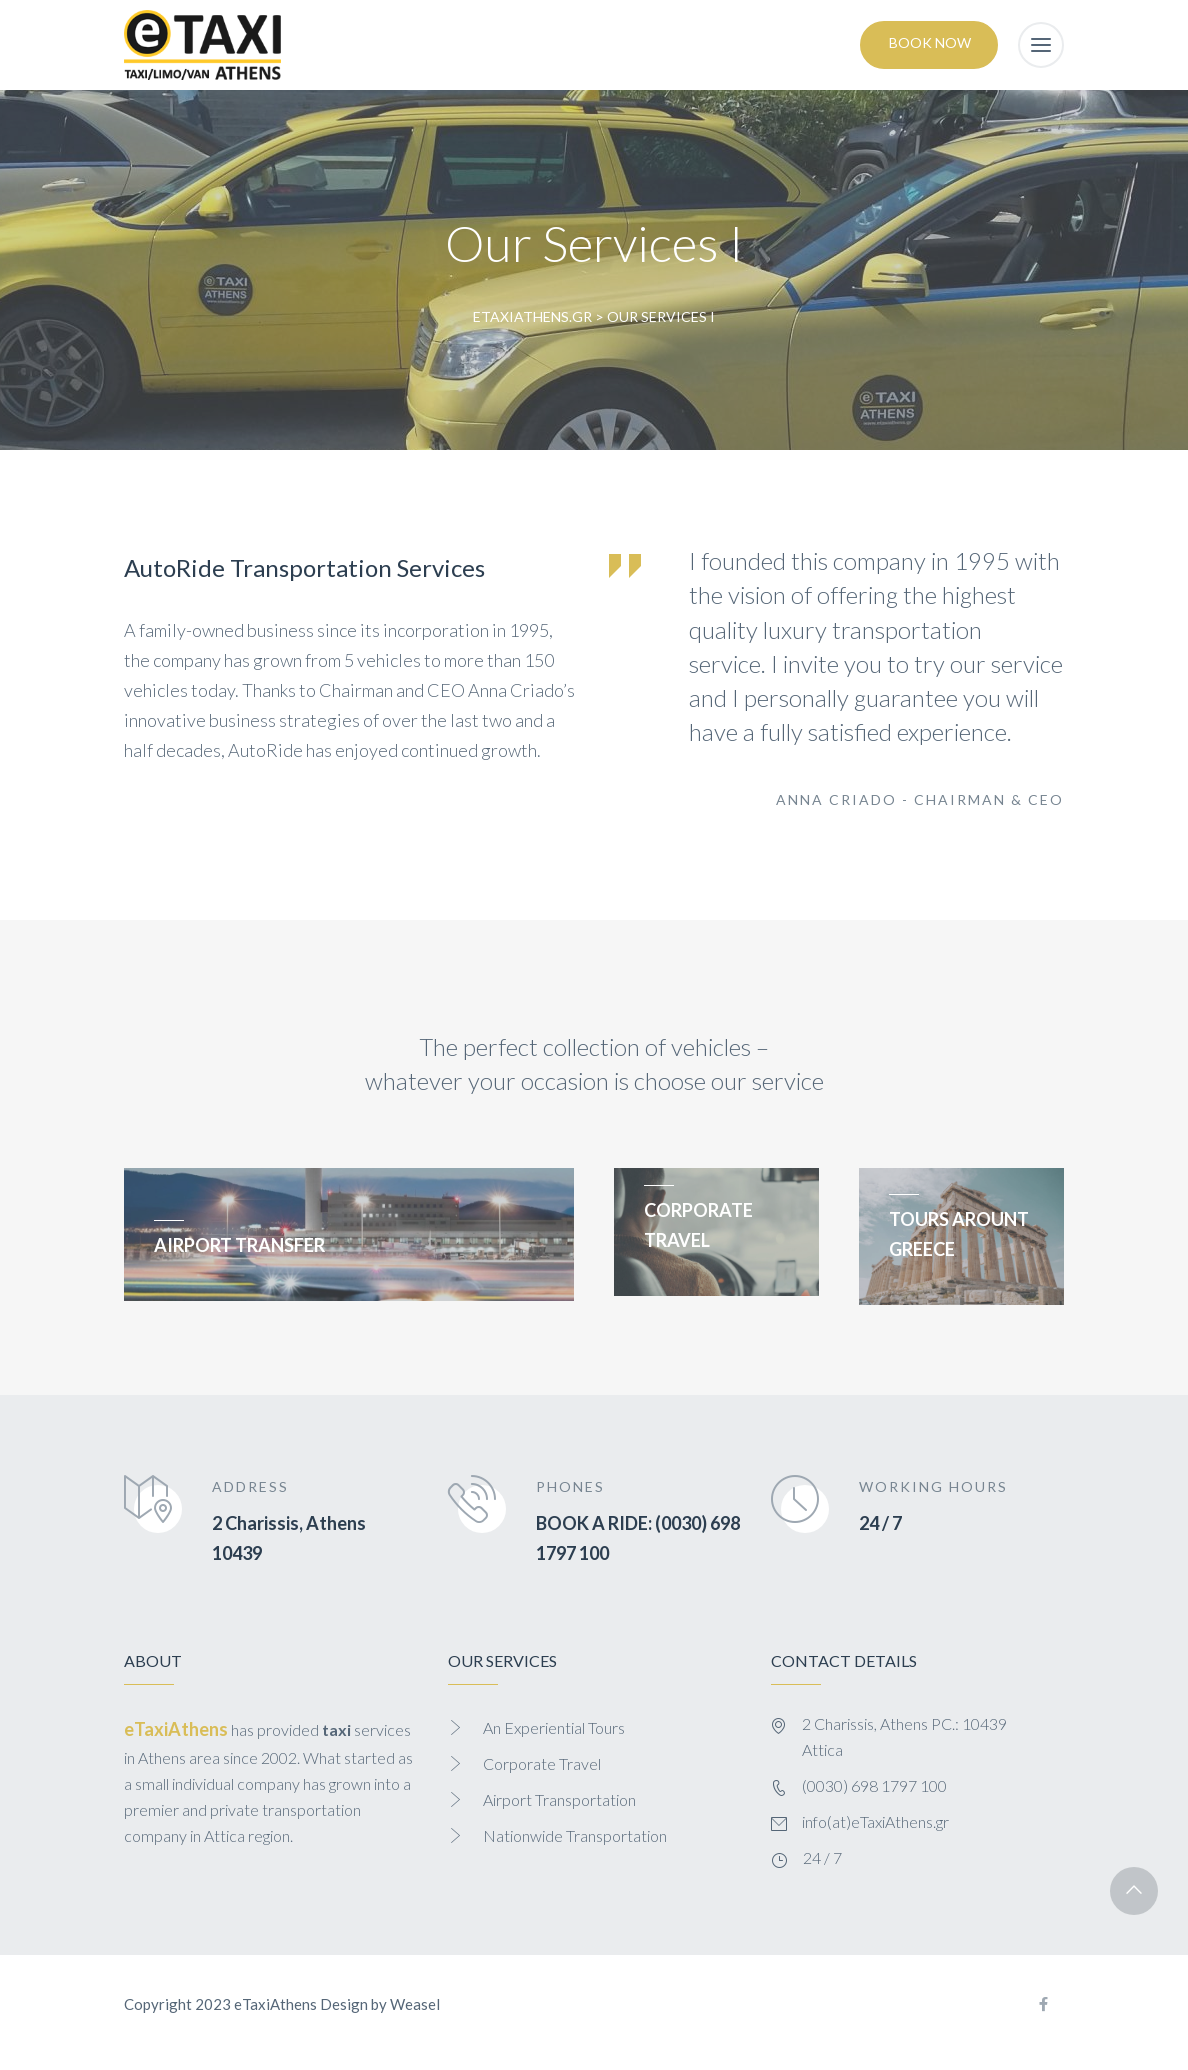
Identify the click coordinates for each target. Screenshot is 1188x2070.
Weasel (415, 2004)
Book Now (930, 42)
